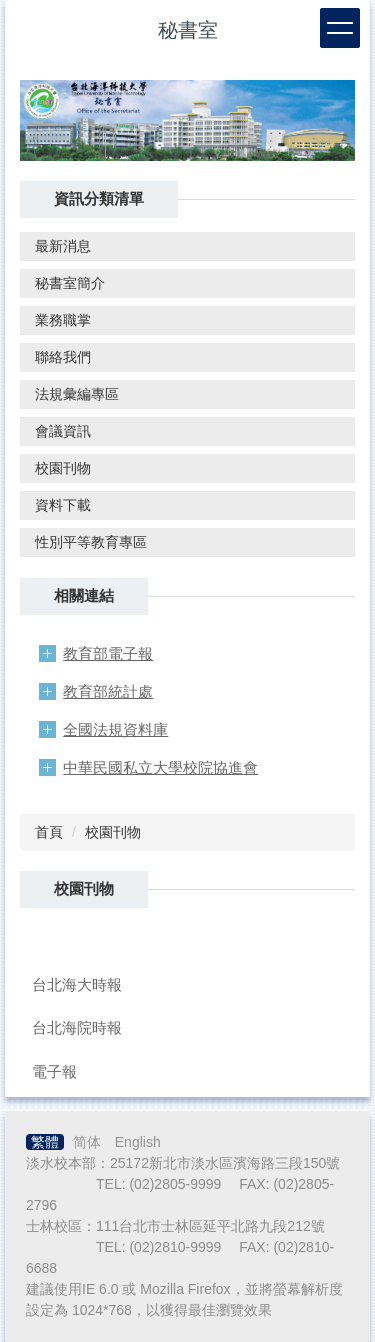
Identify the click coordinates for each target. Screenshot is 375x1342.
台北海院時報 (77, 1027)
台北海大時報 (77, 984)
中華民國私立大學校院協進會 (160, 767)
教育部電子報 (108, 653)
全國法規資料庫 (115, 729)
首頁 (49, 832)
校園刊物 (113, 832)
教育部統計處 (108, 691)
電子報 (54, 1071)
